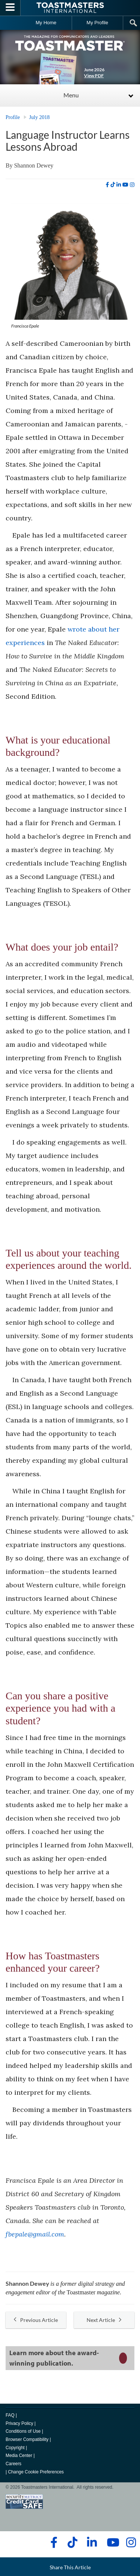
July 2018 (39, 117)
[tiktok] (113, 184)
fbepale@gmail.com (35, 2234)
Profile (13, 117)
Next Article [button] (104, 2320)
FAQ (10, 2415)
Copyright (15, 2447)
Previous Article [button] (36, 2320)
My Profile (97, 22)
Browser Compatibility (27, 2439)
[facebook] (107, 184)
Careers (13, 2463)
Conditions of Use (23, 2431)
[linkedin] (118, 184)
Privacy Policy (19, 2423)
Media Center (19, 2455)
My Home (45, 22)
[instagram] (132, 184)
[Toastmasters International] (70, 7)
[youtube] (125, 184)
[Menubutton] (10, 8)
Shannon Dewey (33, 165)
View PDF (94, 75)
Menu (71, 94)
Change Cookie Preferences (35, 2472)
